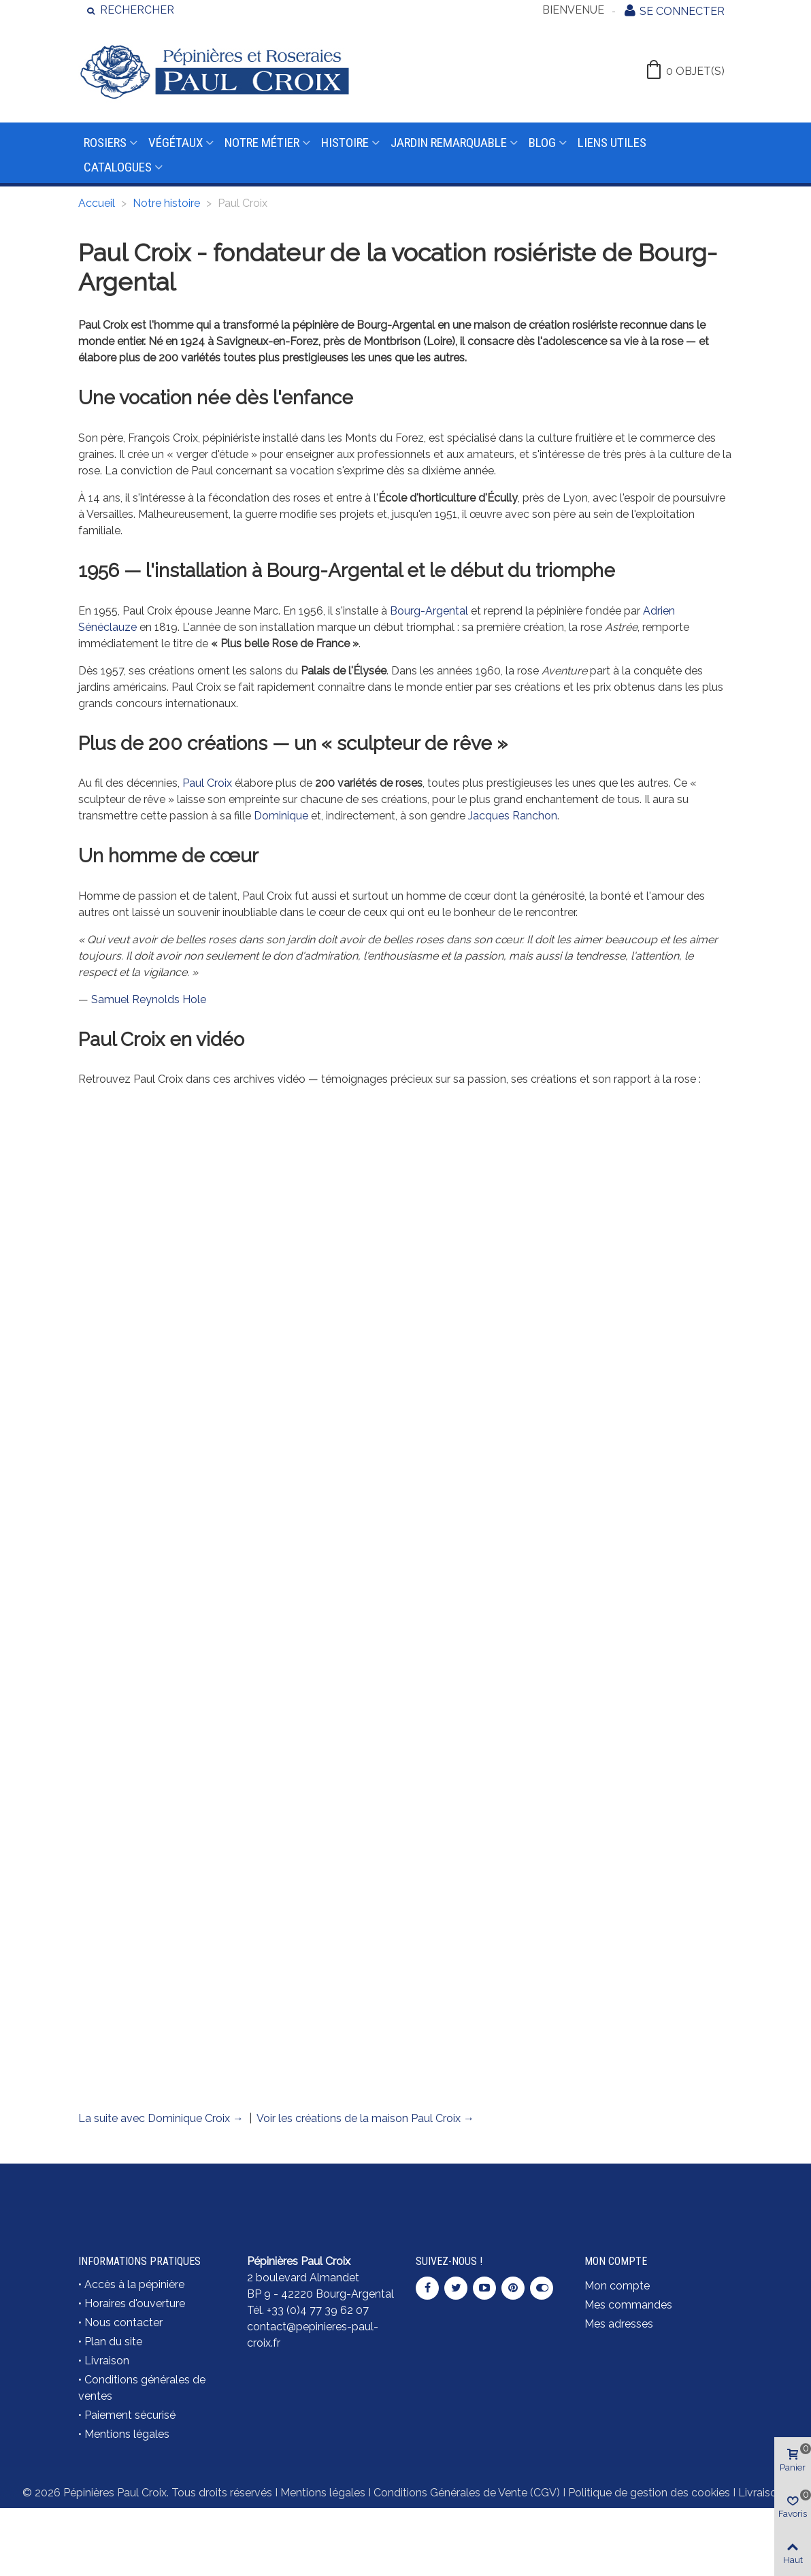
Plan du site (113, 2341)
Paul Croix (207, 783)
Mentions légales (126, 2434)
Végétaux (175, 142)
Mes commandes (628, 2304)
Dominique (281, 815)
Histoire (345, 142)
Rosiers (105, 142)
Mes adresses (618, 2323)
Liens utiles (612, 142)
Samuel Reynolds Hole (148, 999)
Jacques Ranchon (512, 815)
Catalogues (118, 167)
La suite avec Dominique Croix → (161, 2118)
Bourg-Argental (429, 610)
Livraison (106, 2360)
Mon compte (617, 2285)
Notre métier (262, 142)
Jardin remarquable (449, 142)
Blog (542, 142)
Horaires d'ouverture (134, 2303)
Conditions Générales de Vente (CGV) (467, 2492)
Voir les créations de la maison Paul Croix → (365, 2118)
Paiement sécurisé (130, 2415)
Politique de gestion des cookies (649, 2492)
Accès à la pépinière (134, 2284)
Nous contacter (123, 2322)
